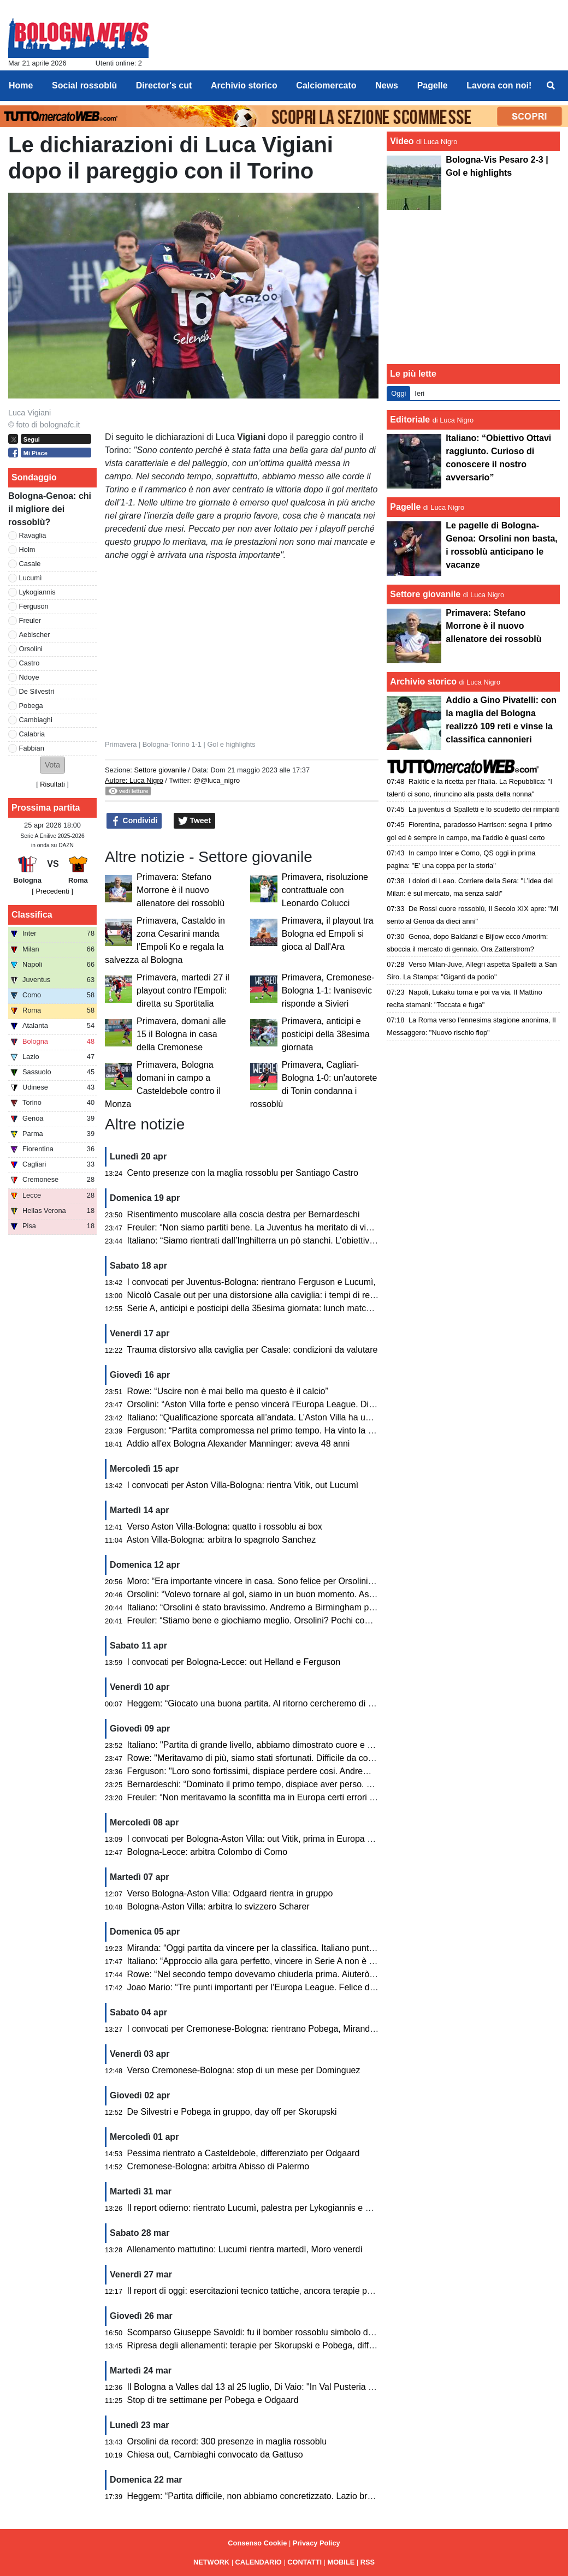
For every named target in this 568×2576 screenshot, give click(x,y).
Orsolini (31, 649)
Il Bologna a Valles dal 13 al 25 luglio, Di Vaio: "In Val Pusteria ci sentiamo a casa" (285, 2386)
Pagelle (405, 506)
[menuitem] (550, 85)
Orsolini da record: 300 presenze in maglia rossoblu (227, 2441)
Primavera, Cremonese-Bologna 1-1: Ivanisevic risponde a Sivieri (328, 990)
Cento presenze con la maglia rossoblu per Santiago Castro (242, 1172)
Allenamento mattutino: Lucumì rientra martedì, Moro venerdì (245, 2249)
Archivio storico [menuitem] (244, 85)
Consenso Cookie (257, 2543)
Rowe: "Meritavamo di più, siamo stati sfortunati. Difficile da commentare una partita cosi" (299, 1758)
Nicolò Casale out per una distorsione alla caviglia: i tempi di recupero (262, 1295)
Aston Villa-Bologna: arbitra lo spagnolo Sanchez (221, 1539)
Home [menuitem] (21, 85)
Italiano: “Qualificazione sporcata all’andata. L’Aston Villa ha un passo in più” (274, 1417)
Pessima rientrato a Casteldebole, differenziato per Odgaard (243, 2153)
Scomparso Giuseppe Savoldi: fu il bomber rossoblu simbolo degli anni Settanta (281, 2332)
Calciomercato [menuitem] (326, 85)
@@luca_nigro (216, 780)
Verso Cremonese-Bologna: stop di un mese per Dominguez (243, 2070)
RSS (367, 2562)
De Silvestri (37, 691)
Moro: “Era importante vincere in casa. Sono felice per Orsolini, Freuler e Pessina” (286, 1581)
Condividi (134, 821)
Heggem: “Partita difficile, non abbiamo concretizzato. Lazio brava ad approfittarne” (287, 2496)
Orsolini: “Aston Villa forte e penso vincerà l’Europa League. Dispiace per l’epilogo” (287, 1404)
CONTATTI (304, 2562)
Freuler (30, 620)
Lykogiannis (37, 592)
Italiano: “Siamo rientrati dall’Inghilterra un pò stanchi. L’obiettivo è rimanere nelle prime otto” (305, 1240)
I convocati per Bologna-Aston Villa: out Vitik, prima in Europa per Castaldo (272, 1838)
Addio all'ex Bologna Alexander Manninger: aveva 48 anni (238, 1443)
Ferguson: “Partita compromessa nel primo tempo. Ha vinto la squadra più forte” (281, 1430)
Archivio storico (423, 681)
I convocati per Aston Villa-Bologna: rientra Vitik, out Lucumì (243, 1485)
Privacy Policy (316, 2543)
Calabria (32, 734)
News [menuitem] (386, 85)
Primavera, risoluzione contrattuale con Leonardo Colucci (325, 890)
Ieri (419, 393)
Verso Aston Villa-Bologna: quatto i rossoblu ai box (224, 1526)
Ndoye (29, 677)
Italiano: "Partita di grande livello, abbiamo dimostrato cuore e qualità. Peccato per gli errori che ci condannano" (342, 1745)
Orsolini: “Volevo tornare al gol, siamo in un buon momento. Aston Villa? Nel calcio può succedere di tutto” (331, 1594)
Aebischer (34, 634)
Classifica (31, 914)
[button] (52, 765)
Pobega (31, 705)
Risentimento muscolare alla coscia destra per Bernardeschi (243, 1214)
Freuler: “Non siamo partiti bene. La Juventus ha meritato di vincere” (259, 1227)
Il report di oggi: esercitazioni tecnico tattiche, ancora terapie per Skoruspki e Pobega (291, 2290)
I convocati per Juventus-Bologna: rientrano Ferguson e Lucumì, (251, 1282)
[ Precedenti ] (52, 891)
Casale (30, 564)
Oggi (398, 393)
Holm (27, 549)
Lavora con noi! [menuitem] (498, 85)
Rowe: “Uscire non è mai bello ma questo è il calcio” (227, 1391)
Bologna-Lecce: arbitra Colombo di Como (207, 1852)
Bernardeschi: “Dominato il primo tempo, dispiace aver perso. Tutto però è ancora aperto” (299, 1784)
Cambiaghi (35, 720)
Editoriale (410, 419)
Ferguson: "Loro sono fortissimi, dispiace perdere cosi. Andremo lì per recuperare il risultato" (305, 1771)
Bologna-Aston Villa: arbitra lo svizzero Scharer (218, 1906)
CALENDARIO (258, 2562)
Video (401, 141)
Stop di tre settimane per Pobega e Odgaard (213, 2400)
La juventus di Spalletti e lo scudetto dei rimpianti (484, 809)
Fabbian (31, 748)
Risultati (52, 784)
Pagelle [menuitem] (432, 85)
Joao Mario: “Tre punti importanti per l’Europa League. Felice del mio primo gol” (280, 1987)
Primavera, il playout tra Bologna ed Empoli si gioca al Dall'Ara (328, 933)
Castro (29, 663)
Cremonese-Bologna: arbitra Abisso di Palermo (218, 2166)
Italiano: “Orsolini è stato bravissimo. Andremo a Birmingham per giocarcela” (274, 1607)
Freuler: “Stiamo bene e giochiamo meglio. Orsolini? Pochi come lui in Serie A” (279, 1620)
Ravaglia (32, 535)
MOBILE (341, 2562)
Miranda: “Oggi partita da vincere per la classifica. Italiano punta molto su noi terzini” (289, 1948)
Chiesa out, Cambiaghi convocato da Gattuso (215, 2454)
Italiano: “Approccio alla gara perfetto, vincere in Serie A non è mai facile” (268, 1961)
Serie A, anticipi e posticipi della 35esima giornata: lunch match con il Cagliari (276, 1308)
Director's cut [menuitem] (164, 85)
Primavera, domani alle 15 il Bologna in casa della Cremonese (181, 1034)
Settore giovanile (161, 770)
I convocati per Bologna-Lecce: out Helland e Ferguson (233, 1662)
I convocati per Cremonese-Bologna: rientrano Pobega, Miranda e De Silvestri (278, 2028)
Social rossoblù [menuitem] (84, 85)
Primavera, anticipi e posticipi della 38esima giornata (326, 1034)
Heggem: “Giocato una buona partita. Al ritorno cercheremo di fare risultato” (273, 1703)
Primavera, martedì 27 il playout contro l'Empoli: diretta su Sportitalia (183, 990)
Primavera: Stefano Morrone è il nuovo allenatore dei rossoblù (180, 890)
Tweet (194, 821)
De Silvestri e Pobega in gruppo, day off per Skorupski (232, 2111)
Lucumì (30, 578)
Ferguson (34, 606)
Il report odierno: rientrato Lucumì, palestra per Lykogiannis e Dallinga (262, 2207)
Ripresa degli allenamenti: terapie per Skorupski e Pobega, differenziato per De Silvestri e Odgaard (318, 2345)
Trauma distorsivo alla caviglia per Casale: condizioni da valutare (252, 1349)
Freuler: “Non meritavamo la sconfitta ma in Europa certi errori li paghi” (263, 1797)
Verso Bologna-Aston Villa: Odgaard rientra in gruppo (230, 1893)
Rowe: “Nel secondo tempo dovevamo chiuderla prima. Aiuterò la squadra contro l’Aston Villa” (308, 1974)
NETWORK (211, 2562)
